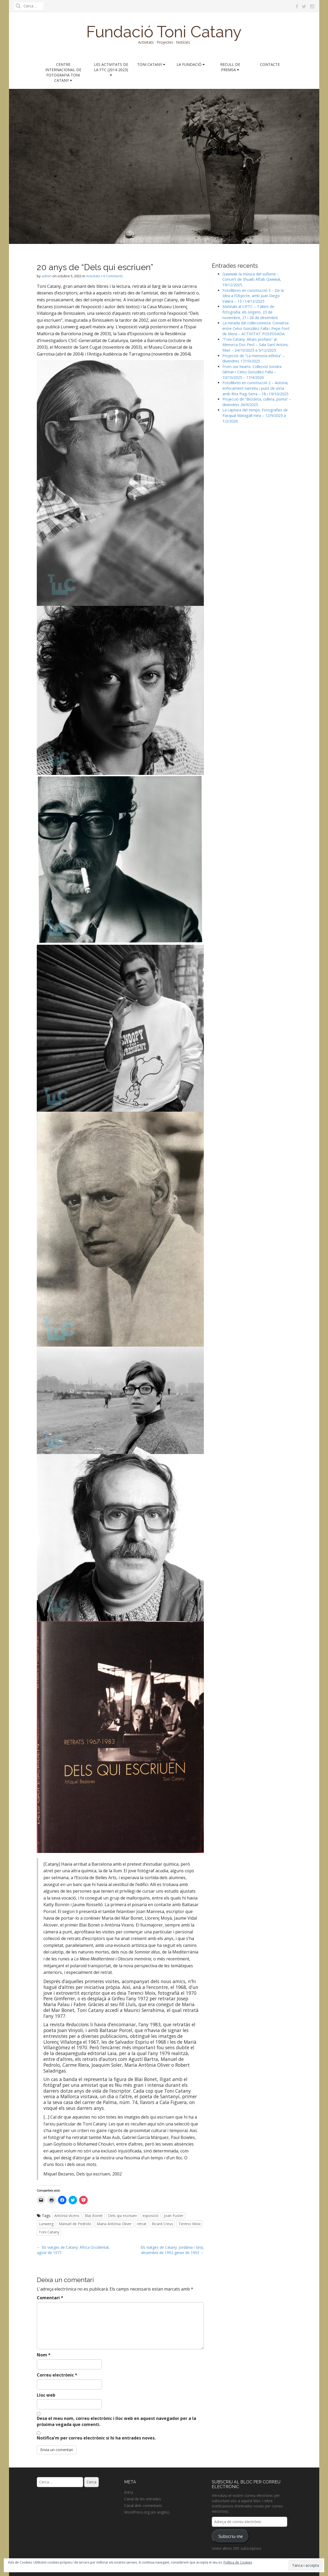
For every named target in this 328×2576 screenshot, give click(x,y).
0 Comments (113, 276)
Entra (128, 2492)
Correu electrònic (57, 2375)
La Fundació (191, 64)
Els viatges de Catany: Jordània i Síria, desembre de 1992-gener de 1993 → (172, 2250)
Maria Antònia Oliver (114, 2223)
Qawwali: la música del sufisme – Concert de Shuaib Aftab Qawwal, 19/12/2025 (251, 279)
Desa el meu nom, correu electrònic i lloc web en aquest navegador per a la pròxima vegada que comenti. (116, 2421)
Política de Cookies (237, 2562)
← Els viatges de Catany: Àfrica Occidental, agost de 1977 (73, 2250)
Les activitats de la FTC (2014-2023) (111, 69)
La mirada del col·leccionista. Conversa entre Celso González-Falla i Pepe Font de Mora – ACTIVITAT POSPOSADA (256, 328)
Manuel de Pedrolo (75, 2223)
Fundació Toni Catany (164, 31)
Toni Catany (151, 64)
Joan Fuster (173, 2215)
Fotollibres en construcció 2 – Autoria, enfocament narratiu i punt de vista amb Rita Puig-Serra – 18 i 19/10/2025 (255, 388)
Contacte (270, 64)
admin (47, 276)
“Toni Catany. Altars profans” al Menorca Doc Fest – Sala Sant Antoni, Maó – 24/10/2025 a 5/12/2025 (255, 345)
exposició (150, 2215)
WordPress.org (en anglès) (146, 2512)
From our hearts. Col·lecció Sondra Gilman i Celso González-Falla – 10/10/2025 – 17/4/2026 (251, 372)
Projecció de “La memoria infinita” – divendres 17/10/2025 (253, 358)
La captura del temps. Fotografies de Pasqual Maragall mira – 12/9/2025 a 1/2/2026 (255, 415)
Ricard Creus (162, 2223)
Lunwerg (46, 2223)
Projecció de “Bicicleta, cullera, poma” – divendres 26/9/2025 (256, 402)
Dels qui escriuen (122, 2215)
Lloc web (46, 2395)
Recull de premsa (230, 67)
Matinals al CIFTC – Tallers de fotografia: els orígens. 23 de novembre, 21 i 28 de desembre (250, 312)
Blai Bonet (94, 2215)
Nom (44, 2355)
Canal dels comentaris (143, 2505)
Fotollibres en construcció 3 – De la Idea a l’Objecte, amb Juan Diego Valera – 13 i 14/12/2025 (253, 296)
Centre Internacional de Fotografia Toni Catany (63, 72)
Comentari (50, 2298)
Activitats (93, 276)
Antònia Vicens (66, 2215)
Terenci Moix (189, 2223)
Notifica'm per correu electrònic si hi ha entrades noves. (96, 2438)
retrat (141, 2223)
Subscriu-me (230, 2536)
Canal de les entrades (142, 2498)
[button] (120, 483)
